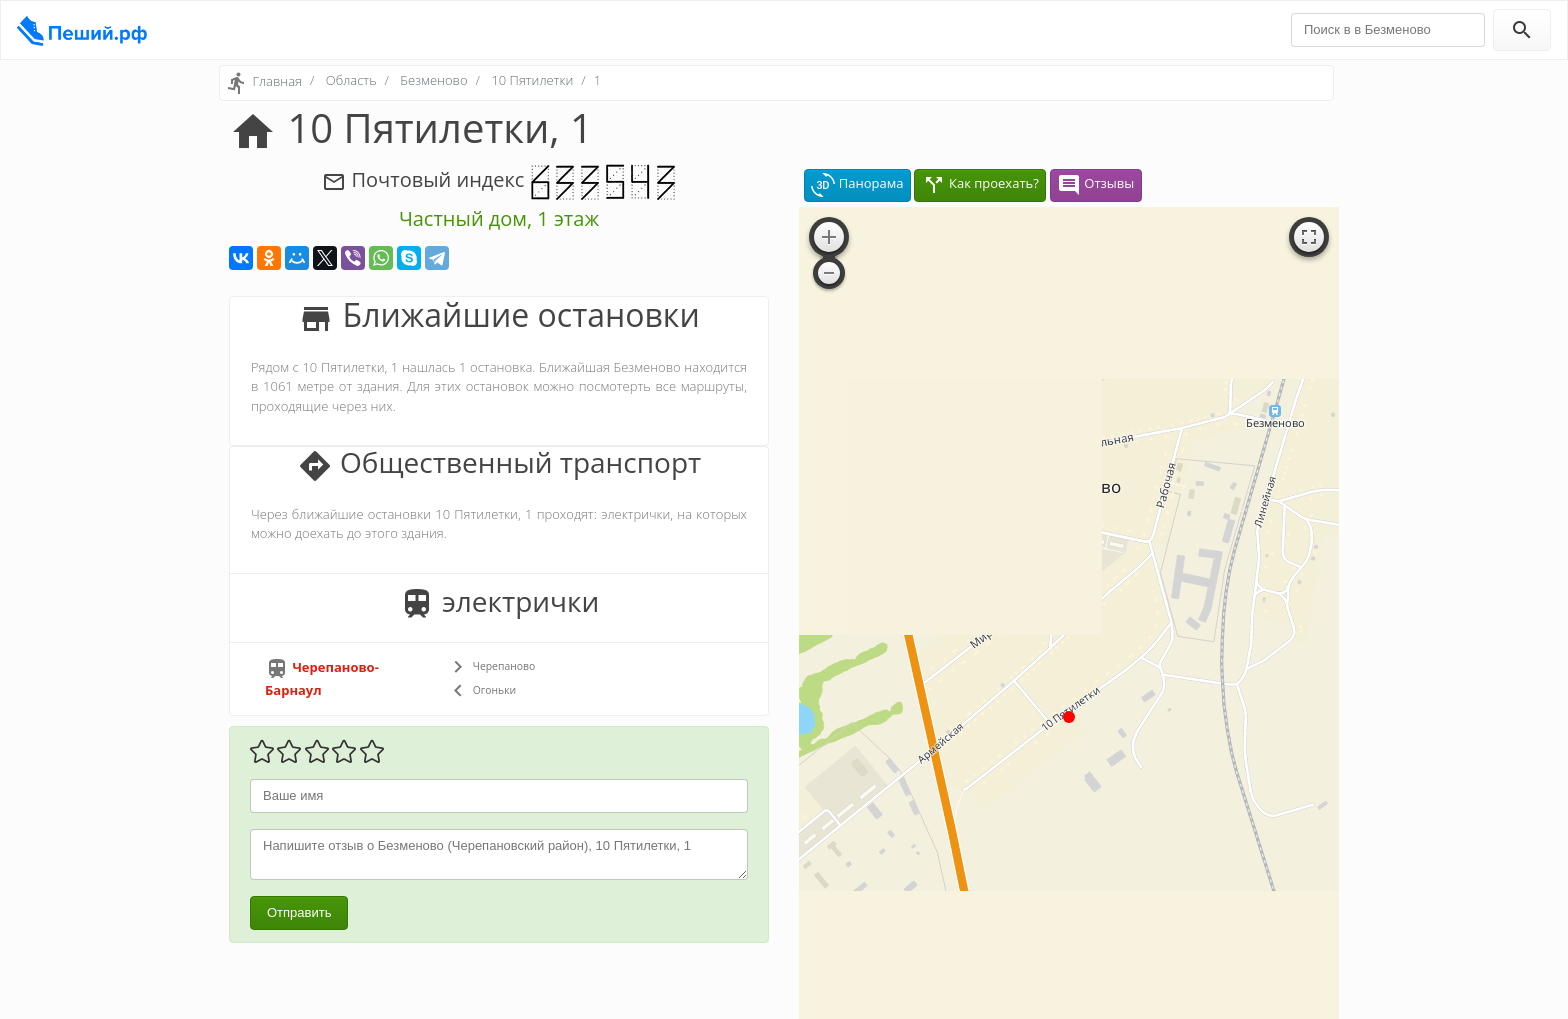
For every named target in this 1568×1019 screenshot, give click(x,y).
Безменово (433, 80)
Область (351, 80)
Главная (277, 81)
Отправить (299, 912)
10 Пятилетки (532, 80)
